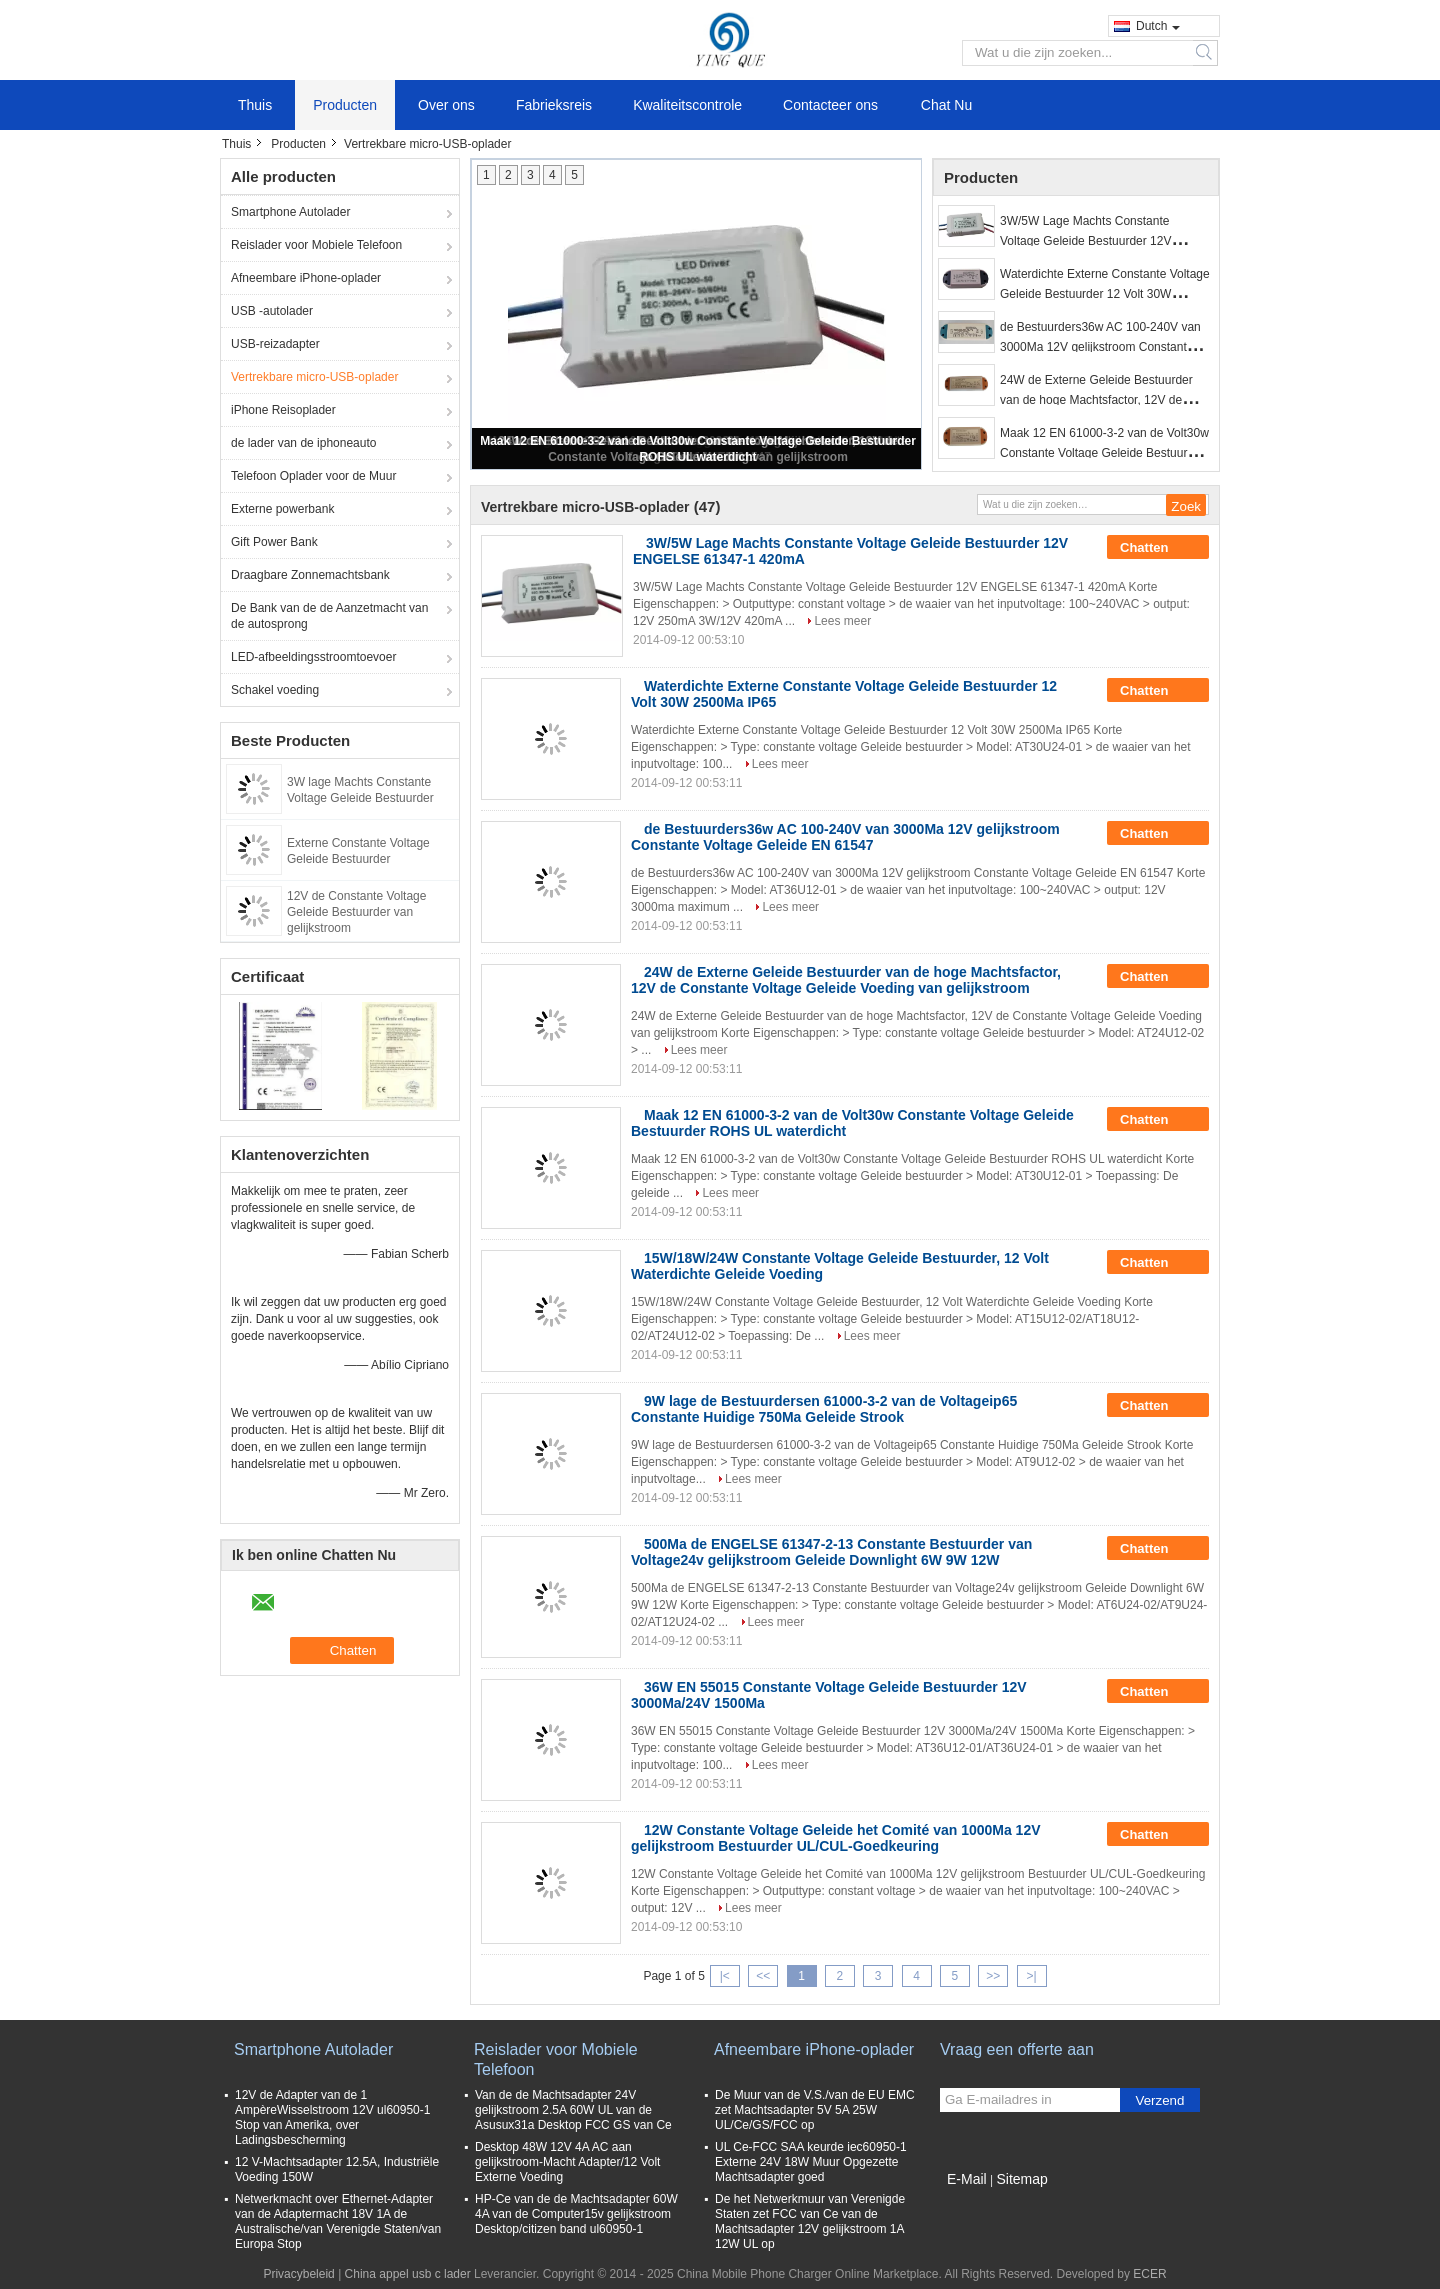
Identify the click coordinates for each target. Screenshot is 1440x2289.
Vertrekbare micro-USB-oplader (314, 377)
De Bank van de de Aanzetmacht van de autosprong (329, 616)
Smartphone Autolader (290, 212)
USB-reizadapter (275, 344)
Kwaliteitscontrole (687, 105)
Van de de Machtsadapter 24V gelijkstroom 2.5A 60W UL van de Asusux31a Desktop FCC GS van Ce (573, 2110)
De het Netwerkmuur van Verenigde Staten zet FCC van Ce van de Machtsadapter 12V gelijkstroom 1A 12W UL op (810, 2221)
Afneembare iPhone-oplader (306, 278)
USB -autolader (272, 311)
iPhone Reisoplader (283, 410)
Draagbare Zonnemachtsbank (310, 575)
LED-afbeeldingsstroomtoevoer (313, 657)
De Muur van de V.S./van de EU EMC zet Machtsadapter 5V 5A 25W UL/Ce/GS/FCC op (815, 2110)
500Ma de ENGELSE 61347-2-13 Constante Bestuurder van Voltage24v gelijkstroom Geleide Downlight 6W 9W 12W (831, 1552)
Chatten (1158, 548)
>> (993, 1976)
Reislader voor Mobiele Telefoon (316, 245)
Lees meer (842, 621)
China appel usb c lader (408, 2274)
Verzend (1160, 2100)
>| (1032, 1976)
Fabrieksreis (554, 105)
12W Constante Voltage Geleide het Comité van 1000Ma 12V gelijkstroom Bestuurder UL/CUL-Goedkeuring (836, 1838)
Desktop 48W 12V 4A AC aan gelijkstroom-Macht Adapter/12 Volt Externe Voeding (567, 2162)
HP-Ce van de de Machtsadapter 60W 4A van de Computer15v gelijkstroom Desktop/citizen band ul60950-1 (576, 2214)
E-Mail (967, 2179)
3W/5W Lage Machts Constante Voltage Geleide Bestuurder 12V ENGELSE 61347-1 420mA (1085, 241)
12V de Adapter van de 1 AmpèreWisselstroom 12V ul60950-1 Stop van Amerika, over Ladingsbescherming (332, 2117)
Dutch (1158, 26)
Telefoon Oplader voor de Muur (313, 476)
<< (763, 1976)
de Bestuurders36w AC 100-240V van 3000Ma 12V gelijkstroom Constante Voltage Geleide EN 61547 (1100, 347)
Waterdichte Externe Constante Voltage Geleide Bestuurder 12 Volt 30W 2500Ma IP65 (1105, 294)
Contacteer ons (830, 105)
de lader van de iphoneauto (303, 443)
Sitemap (1021, 2179)
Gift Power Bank (274, 542)
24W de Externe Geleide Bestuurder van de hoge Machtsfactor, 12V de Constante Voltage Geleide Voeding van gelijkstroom (846, 980)
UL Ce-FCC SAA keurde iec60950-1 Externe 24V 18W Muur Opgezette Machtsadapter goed (811, 2162)
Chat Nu (946, 105)
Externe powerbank (282, 509)
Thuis (255, 105)
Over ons (446, 105)
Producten (345, 105)
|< (725, 1976)
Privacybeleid (298, 2274)
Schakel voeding (275, 690)
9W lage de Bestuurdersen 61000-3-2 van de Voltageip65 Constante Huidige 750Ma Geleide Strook (824, 1409)
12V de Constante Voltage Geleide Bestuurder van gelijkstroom (356, 912)
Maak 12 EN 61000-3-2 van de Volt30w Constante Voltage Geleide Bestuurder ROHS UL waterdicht (1104, 453)
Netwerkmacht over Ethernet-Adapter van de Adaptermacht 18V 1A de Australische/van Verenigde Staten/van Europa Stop (338, 2221)
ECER (1149, 2274)
